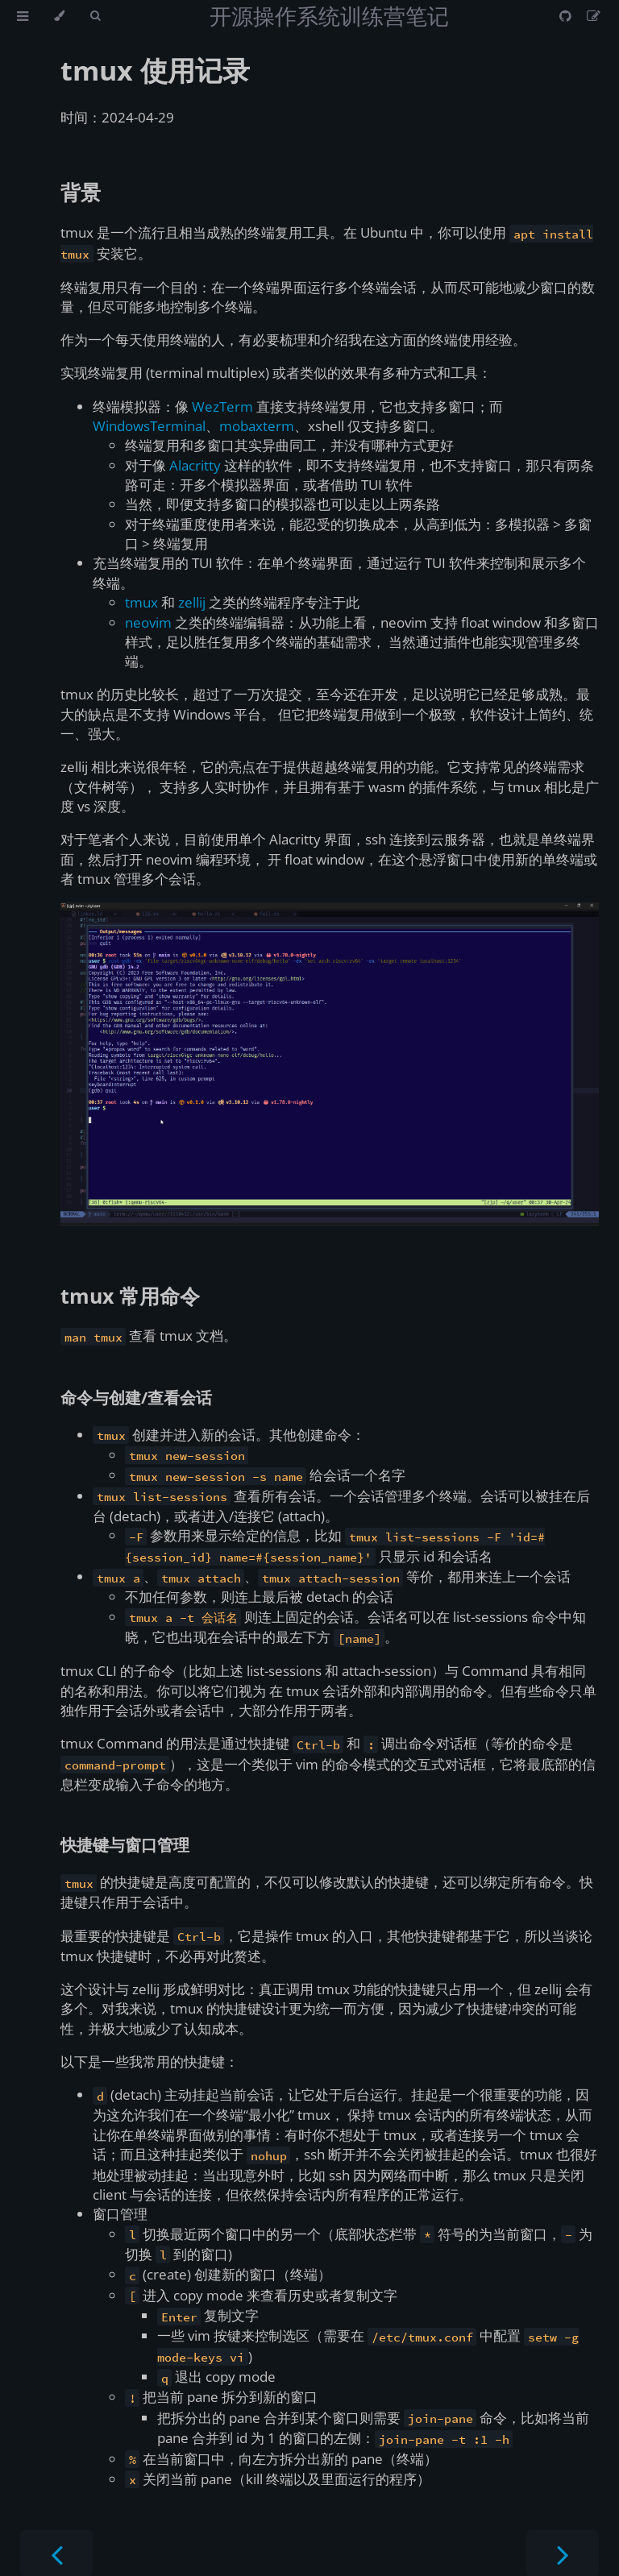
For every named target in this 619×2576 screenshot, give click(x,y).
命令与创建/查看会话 (136, 1397)
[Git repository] (566, 15)
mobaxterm (256, 426)
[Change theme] (59, 16)
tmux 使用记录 (155, 70)
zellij (192, 602)
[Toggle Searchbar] (95, 16)
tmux (141, 602)
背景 (80, 191)
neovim (148, 622)
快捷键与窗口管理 (124, 1845)
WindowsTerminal (149, 426)
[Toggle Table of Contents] (22, 16)
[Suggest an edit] (593, 15)
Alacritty (195, 465)
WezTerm (222, 406)
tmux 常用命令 (130, 1295)
